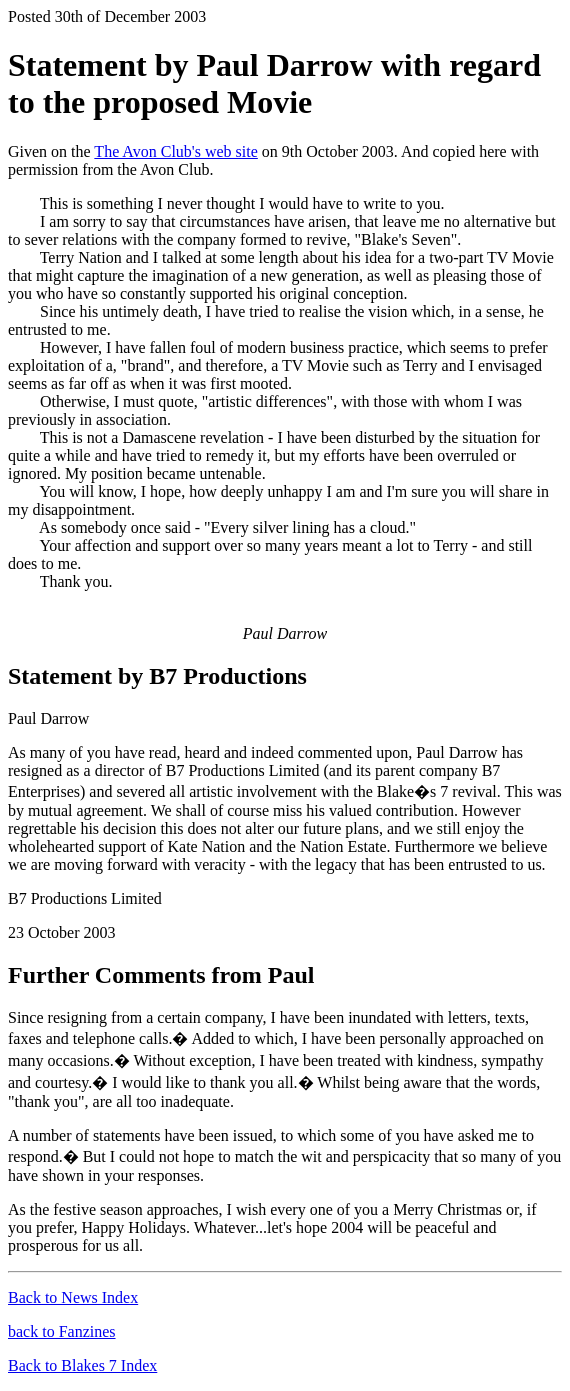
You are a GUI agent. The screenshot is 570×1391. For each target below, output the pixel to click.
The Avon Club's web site (175, 151)
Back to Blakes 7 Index (82, 1365)
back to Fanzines (62, 1331)
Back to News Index (73, 1297)
